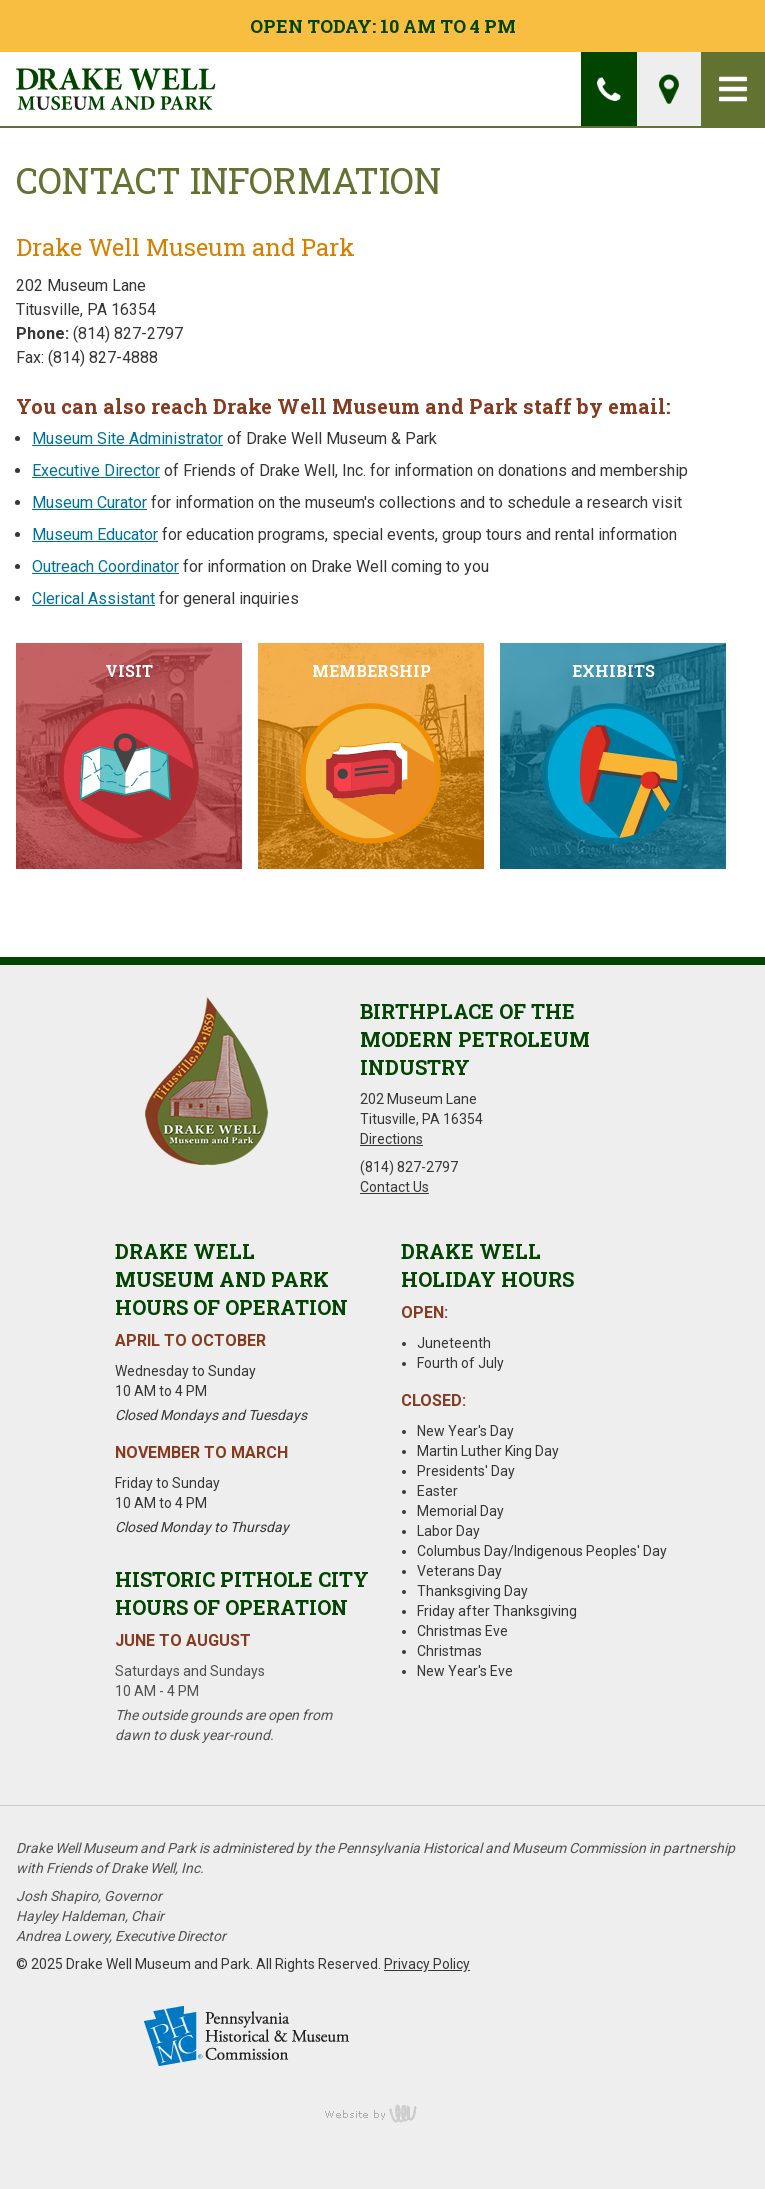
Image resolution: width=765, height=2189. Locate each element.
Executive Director (96, 470)
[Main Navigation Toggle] (733, 89)
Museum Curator (89, 502)
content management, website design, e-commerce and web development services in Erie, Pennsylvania (383, 2113)
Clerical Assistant (93, 598)
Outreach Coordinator (105, 566)
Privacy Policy (427, 1964)
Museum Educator (95, 534)
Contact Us (394, 1187)
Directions (391, 1139)
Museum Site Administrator (127, 438)
